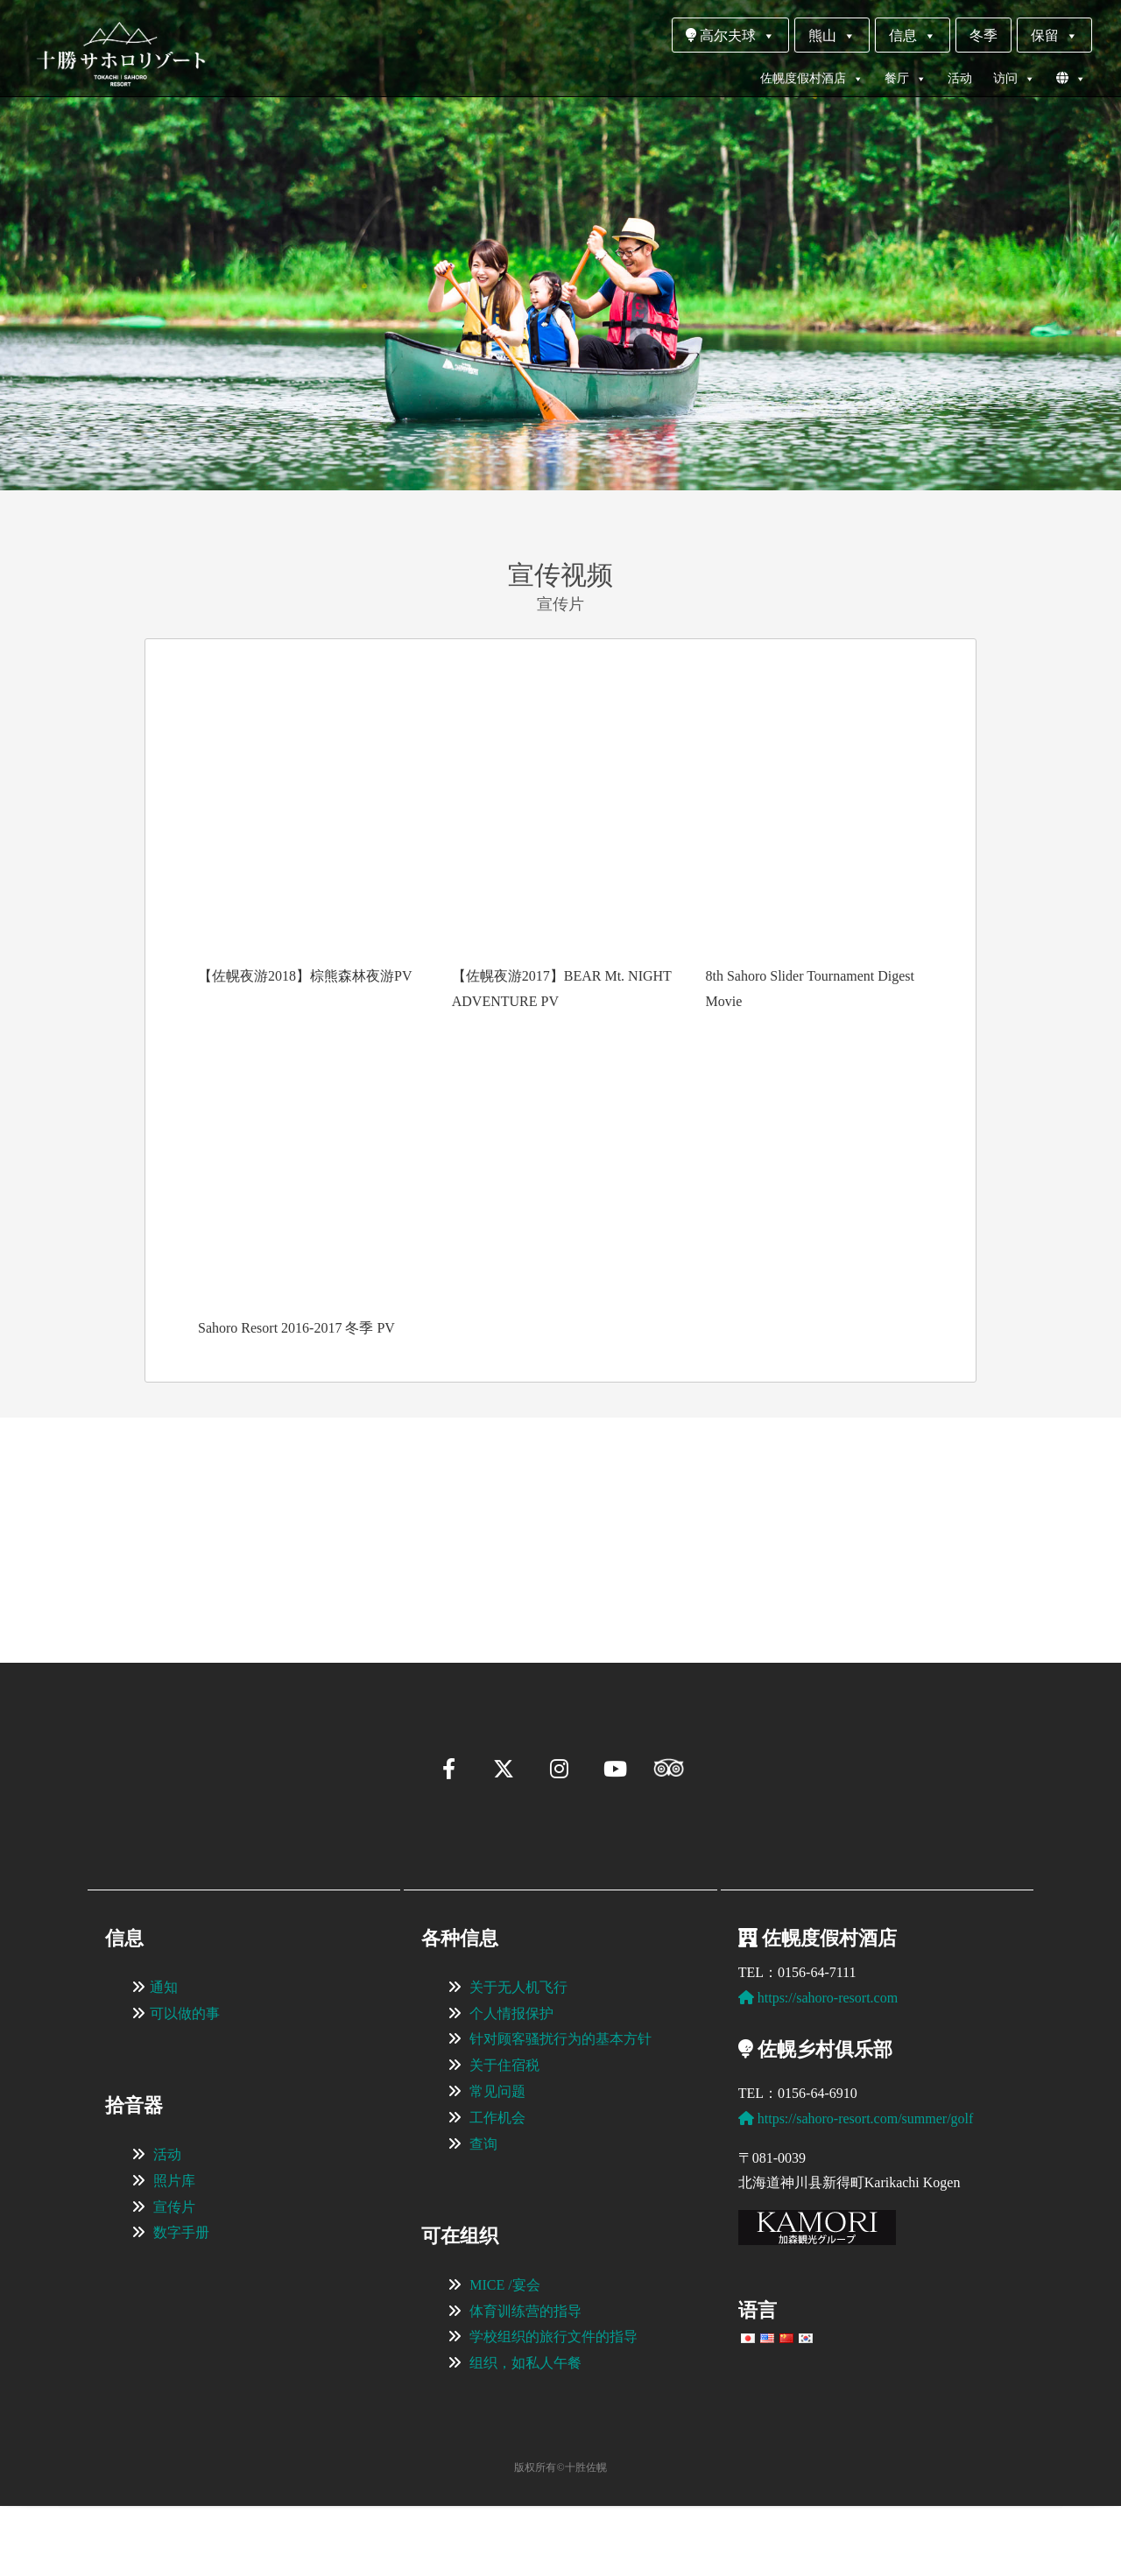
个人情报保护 (511, 2083)
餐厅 (906, 78)
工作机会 (497, 2187)
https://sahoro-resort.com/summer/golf (856, 2188)
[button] (93, 1592)
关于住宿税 (504, 2135)
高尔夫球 (730, 35)
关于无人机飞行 (518, 2057)
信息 (912, 35)
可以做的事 (185, 2083)
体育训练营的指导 (525, 2381)
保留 (1054, 35)
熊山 (832, 35)
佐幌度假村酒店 (812, 78)
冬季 (983, 35)
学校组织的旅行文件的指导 (553, 2406)
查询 (483, 2213)
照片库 (174, 2250)
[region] (560, 1514)
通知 (164, 2057)
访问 (1014, 78)
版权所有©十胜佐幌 (560, 2537)
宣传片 (174, 2277)
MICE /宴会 (504, 2354)
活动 (960, 78)
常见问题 (497, 2161)
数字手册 (181, 2302)
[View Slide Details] (201, 1513)
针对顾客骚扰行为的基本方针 (560, 2108)
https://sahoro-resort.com (818, 2067)
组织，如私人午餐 (525, 2432)
